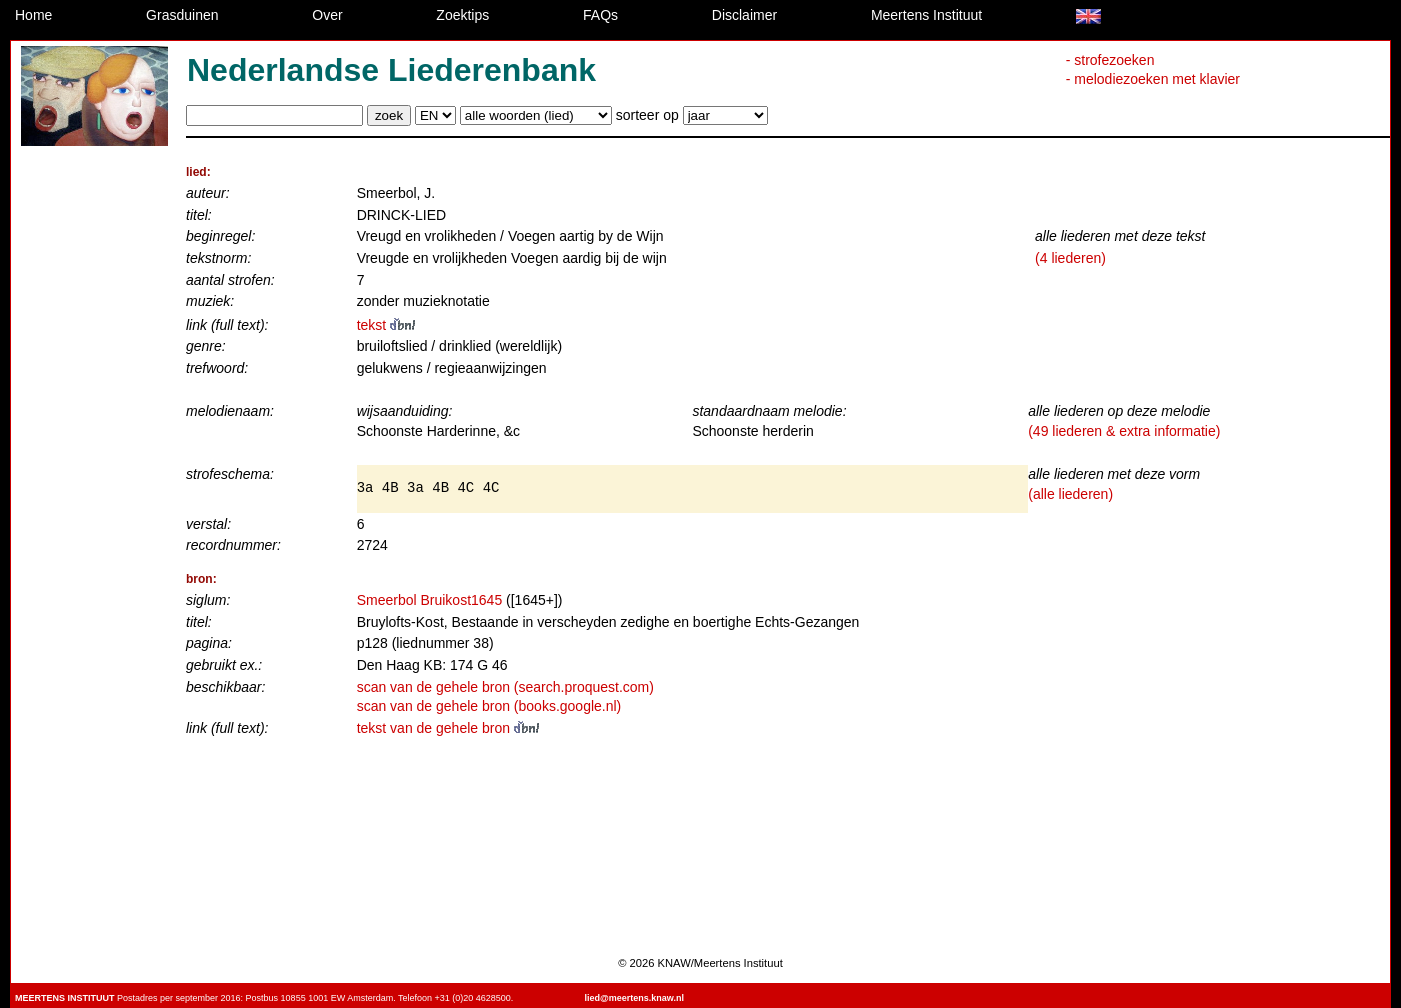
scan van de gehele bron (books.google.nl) (489, 706)
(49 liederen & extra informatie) (1124, 431)
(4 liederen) (1070, 258)
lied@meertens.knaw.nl (633, 998)
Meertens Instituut (926, 15)
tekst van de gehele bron (448, 728)
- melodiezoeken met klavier (1153, 79)
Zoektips (462, 15)
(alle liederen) (1070, 494)
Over (327, 15)
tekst (386, 325)
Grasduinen (182, 15)
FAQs (600, 15)
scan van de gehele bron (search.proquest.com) (505, 687)
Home (33, 15)
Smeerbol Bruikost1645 (430, 600)
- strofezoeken (1110, 60)
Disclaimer (744, 15)
